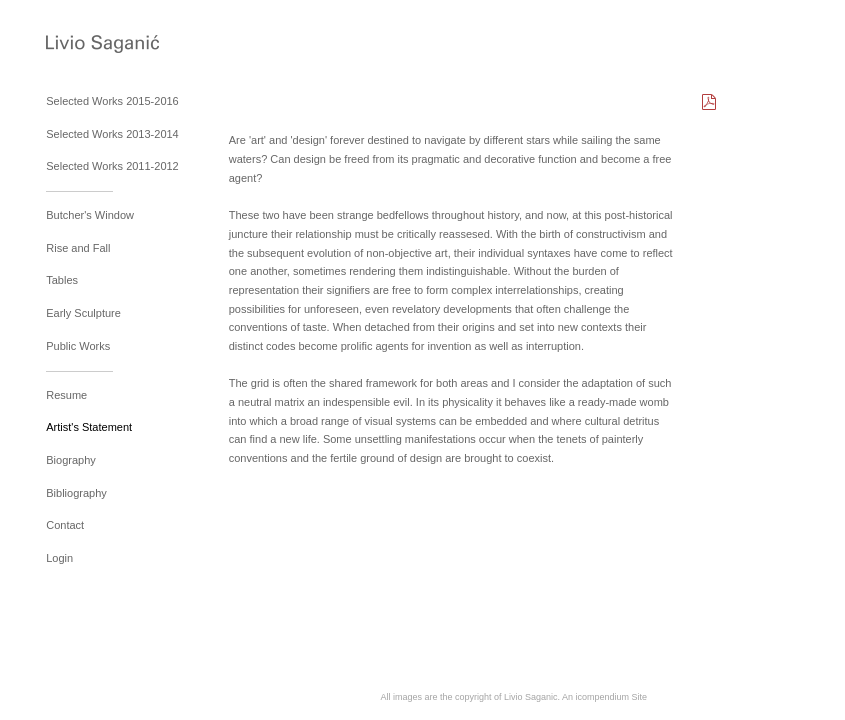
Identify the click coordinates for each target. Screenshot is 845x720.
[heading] (96, 46)
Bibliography (76, 493)
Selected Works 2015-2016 (112, 101)
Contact (65, 525)
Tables (62, 280)
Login (59, 558)
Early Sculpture (83, 313)
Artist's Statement (89, 427)
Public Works (78, 346)
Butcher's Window (90, 215)
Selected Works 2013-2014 (112, 134)
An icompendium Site (604, 697)
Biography (71, 460)
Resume (66, 395)
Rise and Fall (78, 248)
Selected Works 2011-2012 (112, 166)
